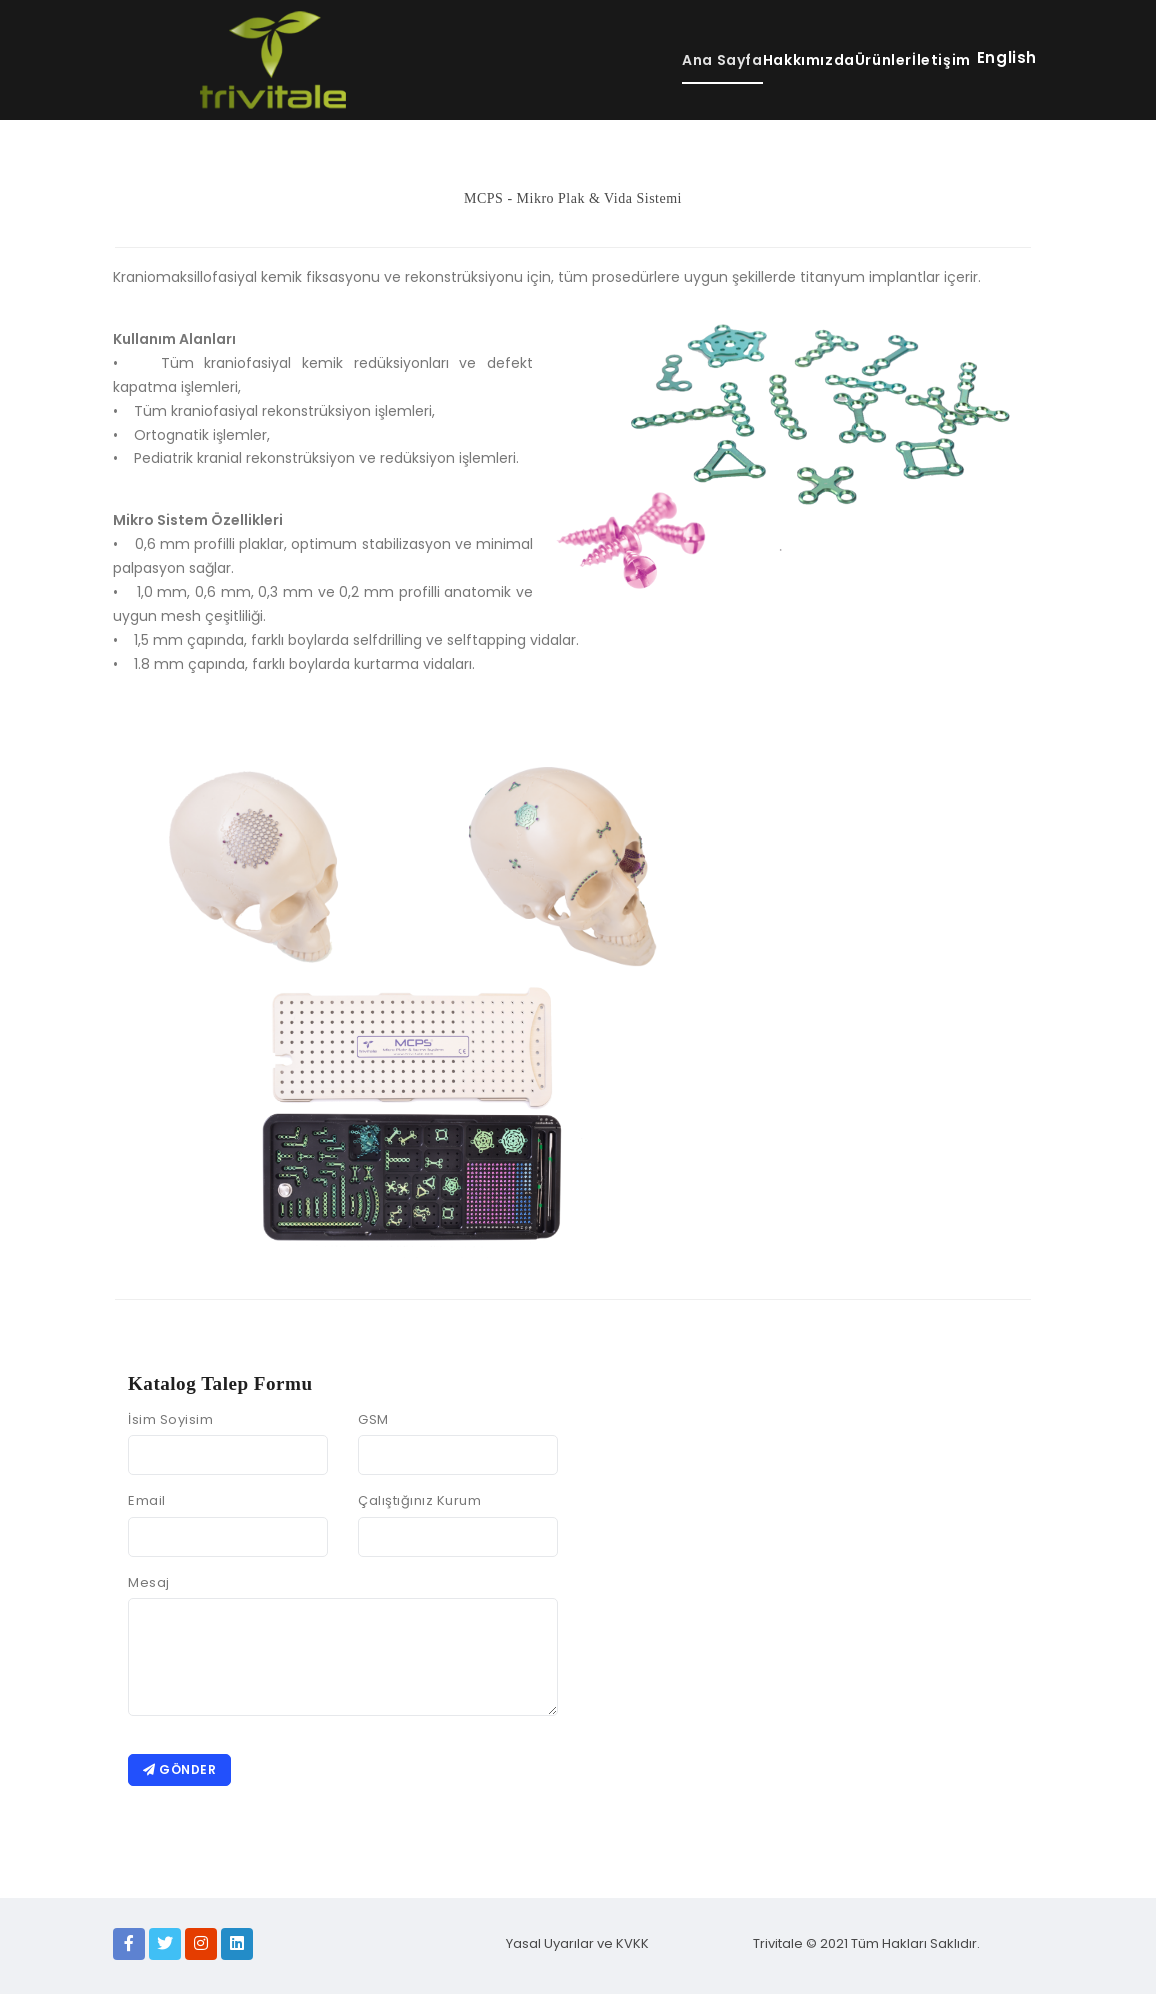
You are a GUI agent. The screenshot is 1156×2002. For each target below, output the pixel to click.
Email (147, 1500)
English (1007, 57)
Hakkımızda (731, 59)
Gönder (183, 1773)
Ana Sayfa (608, 59)
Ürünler (839, 59)
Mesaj (149, 1582)
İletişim (928, 59)
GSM (373, 1419)
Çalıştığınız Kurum (419, 1500)
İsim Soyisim (170, 1419)
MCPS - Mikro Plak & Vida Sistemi (573, 198)
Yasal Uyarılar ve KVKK (577, 1951)
